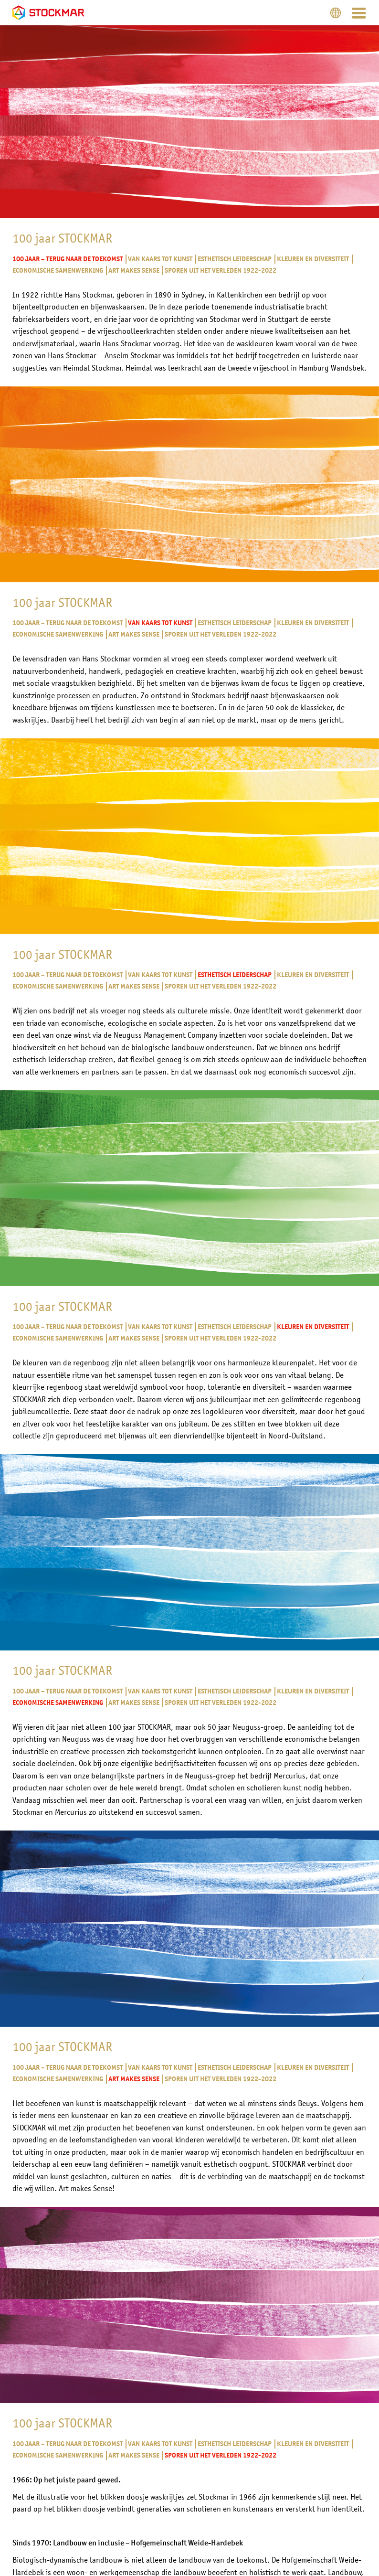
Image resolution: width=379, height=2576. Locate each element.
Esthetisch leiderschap (234, 259)
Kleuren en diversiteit (312, 259)
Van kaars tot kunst (159, 259)
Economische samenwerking (57, 270)
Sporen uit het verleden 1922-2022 (220, 270)
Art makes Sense (133, 270)
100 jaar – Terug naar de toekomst (67, 259)
